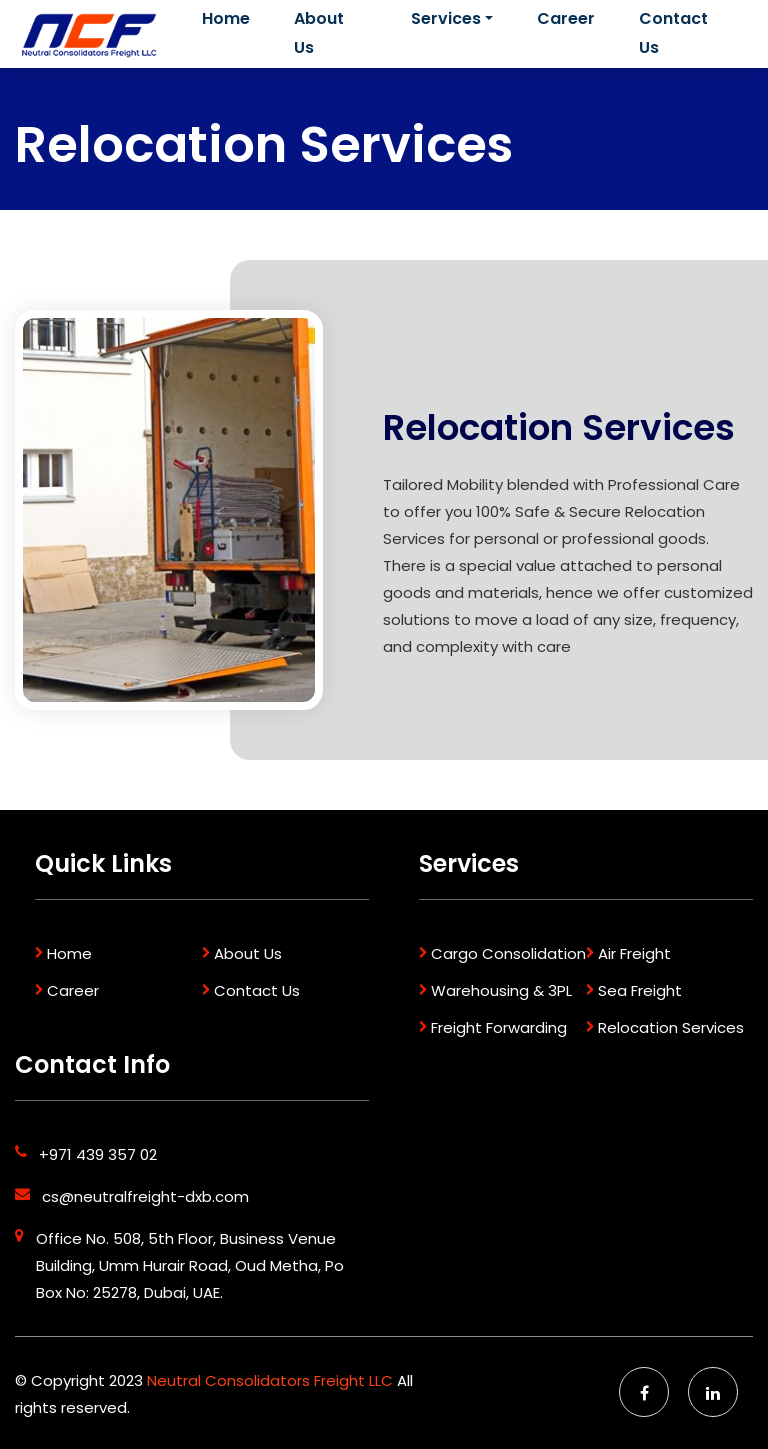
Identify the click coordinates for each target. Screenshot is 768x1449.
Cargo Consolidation (508, 953)
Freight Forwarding (499, 1027)
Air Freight (634, 953)
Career (566, 18)
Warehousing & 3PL (501, 990)
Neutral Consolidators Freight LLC (272, 1380)
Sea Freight (640, 990)
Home (232, 17)
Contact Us (673, 33)
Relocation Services (671, 1027)
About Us (319, 33)
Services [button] (446, 18)
